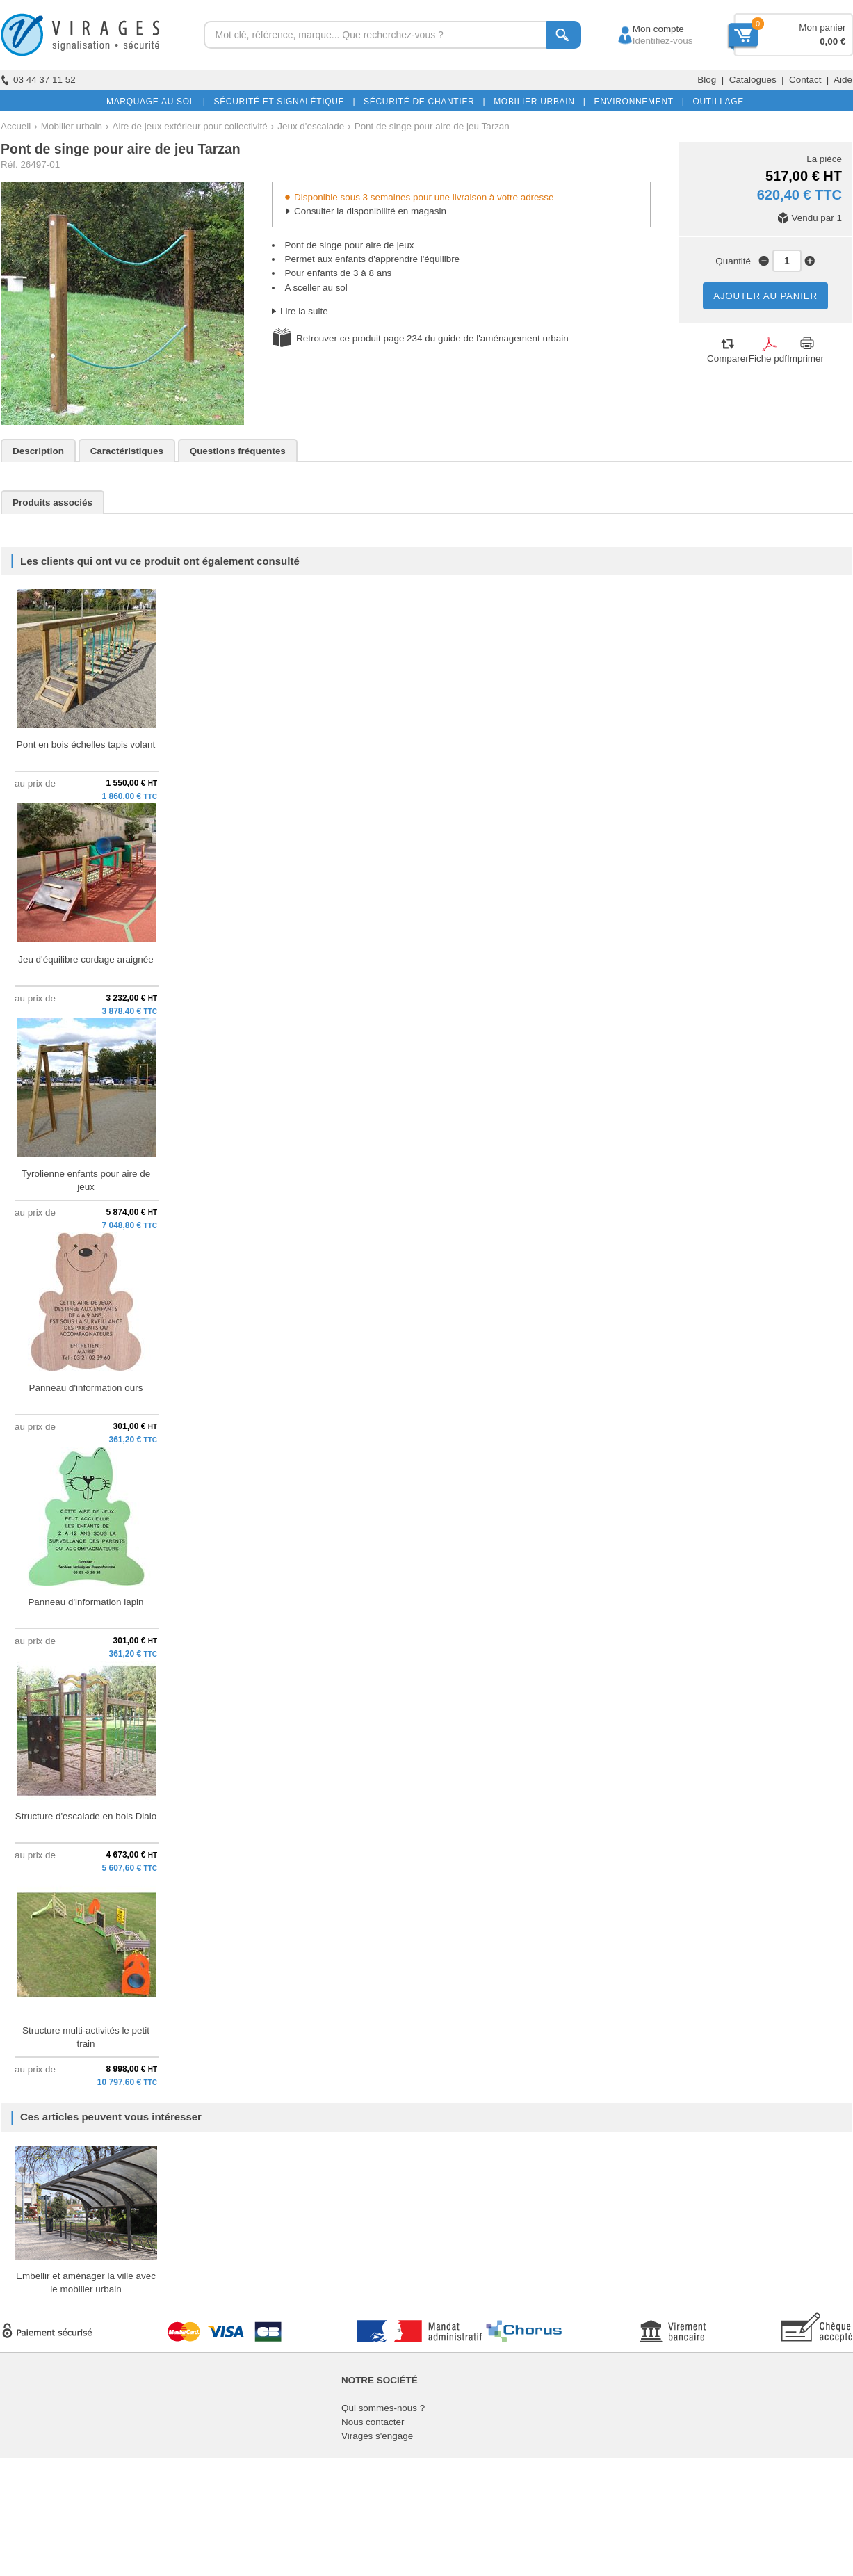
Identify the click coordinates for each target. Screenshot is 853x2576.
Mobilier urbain (71, 126)
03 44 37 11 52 (38, 79)
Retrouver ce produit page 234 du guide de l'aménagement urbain (432, 338)
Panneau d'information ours (86, 1388)
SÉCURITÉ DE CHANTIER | (421, 101)
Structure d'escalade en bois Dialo (86, 1816)
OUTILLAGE (715, 101)
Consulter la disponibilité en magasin (370, 211)
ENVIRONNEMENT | (636, 101)
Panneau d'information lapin (85, 1602)
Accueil (16, 126)
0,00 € (832, 41)
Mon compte (645, 29)
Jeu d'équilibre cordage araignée (86, 959)
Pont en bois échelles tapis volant (86, 744)
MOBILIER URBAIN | (537, 101)
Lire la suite (304, 311)
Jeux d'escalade (310, 126)
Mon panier (822, 27)
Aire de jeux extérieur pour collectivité (189, 126)
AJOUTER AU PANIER (765, 296)
